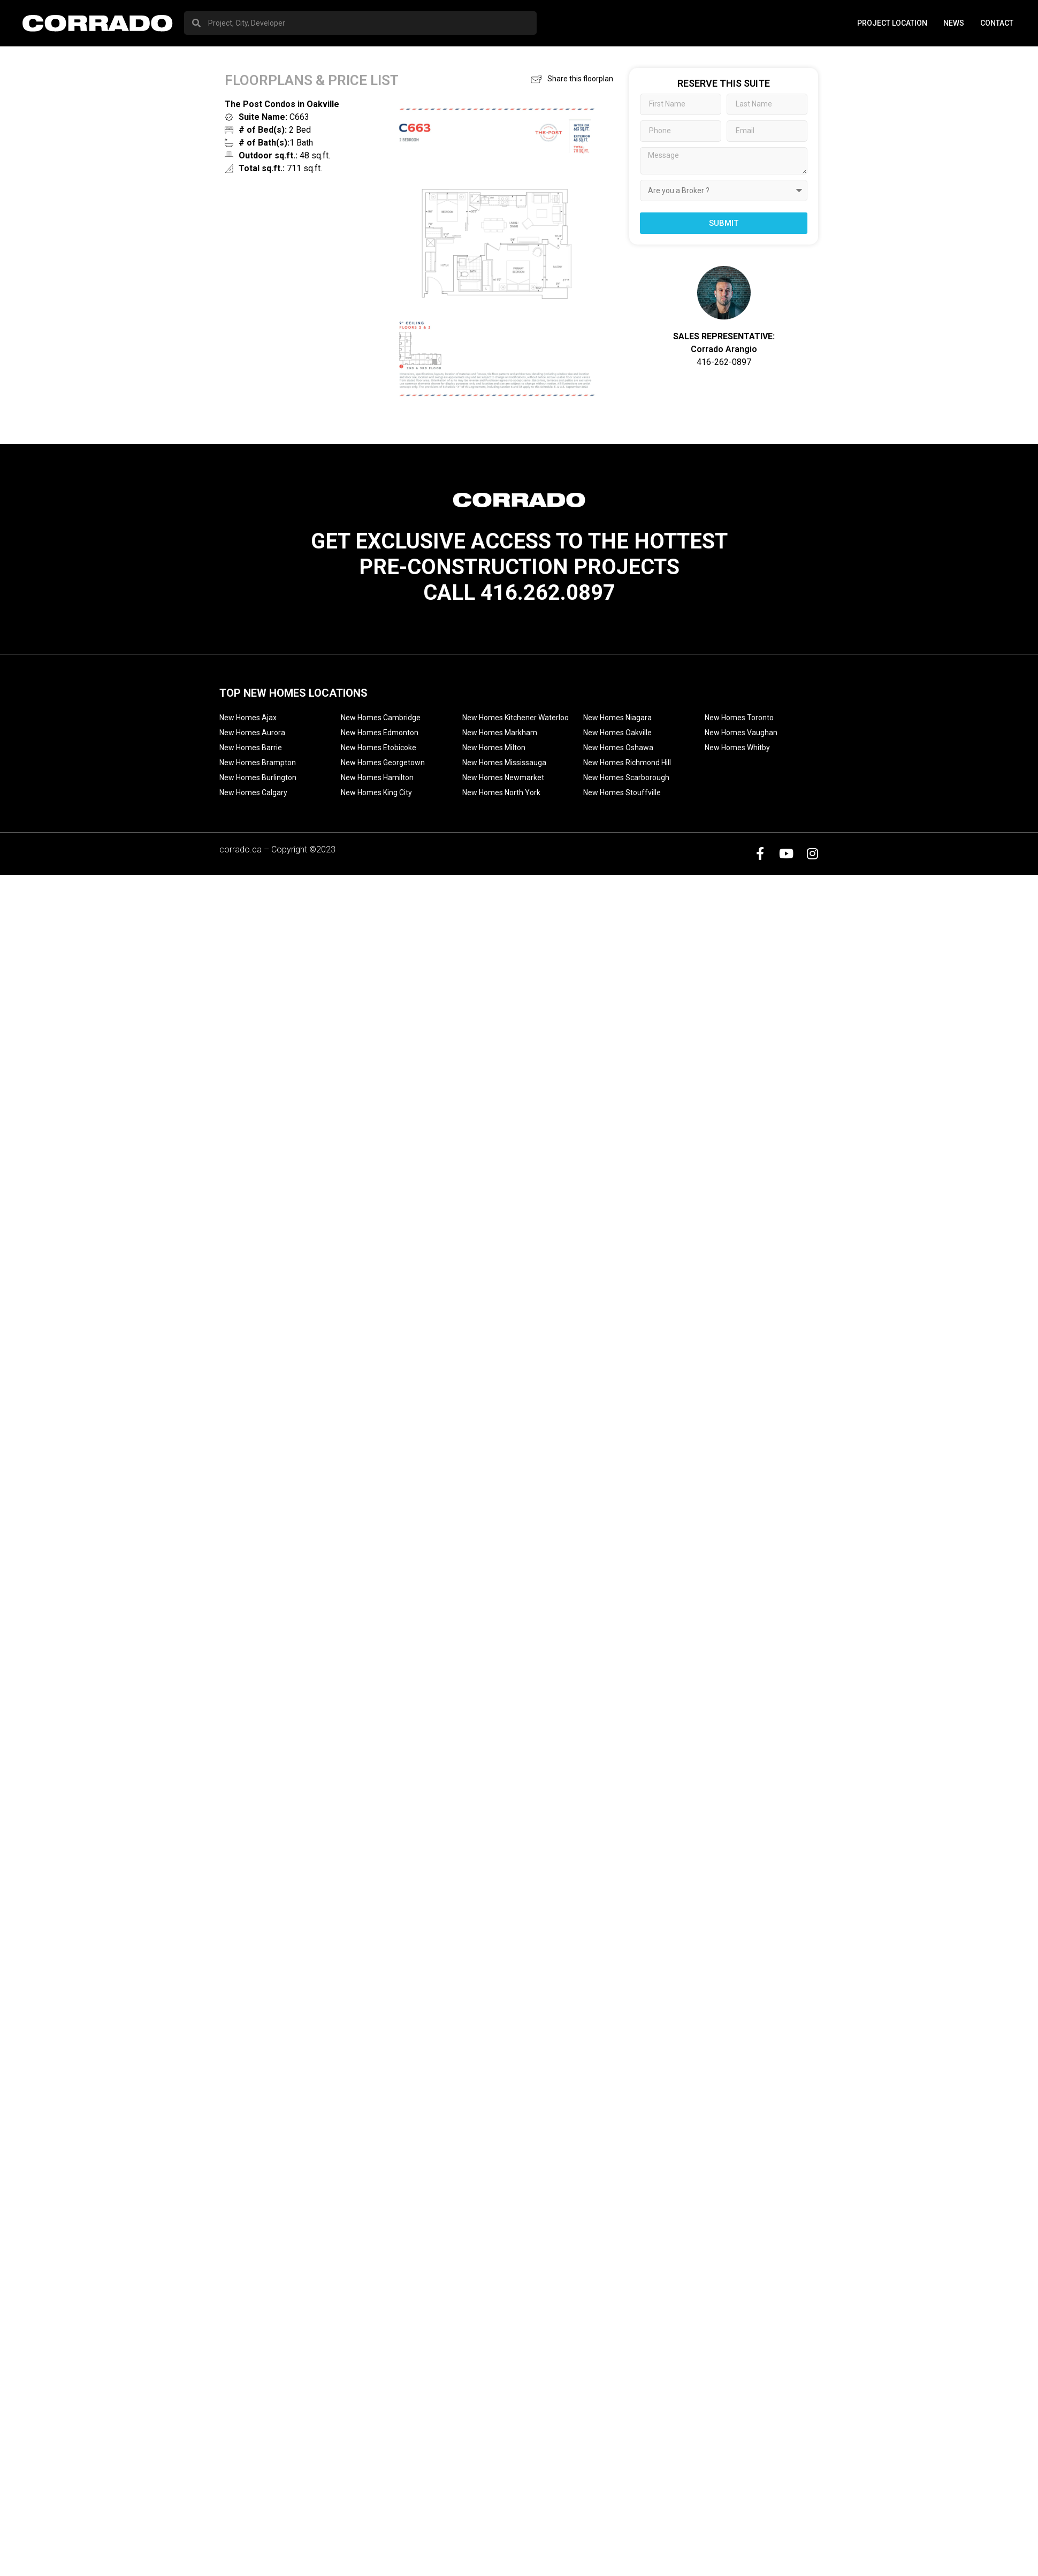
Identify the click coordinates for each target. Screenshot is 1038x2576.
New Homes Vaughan (741, 732)
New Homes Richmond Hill (627, 762)
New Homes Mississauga (504, 762)
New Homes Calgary (253, 792)
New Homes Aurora (252, 732)
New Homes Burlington (257, 777)
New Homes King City (376, 792)
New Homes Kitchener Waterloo (515, 717)
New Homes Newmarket (503, 777)
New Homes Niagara (617, 717)
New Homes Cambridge (381, 717)
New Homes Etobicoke (378, 747)
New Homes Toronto (739, 717)
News (953, 23)
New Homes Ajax (248, 717)
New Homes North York (501, 792)
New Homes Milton (493, 747)
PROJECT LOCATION (892, 23)
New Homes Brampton (257, 762)
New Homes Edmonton (379, 732)
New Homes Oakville (617, 732)
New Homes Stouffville (622, 792)
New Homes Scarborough (626, 777)
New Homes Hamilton (377, 777)
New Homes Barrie (250, 747)
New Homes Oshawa (618, 747)
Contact (996, 23)
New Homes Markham (499, 732)
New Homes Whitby (737, 747)
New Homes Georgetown (383, 762)
